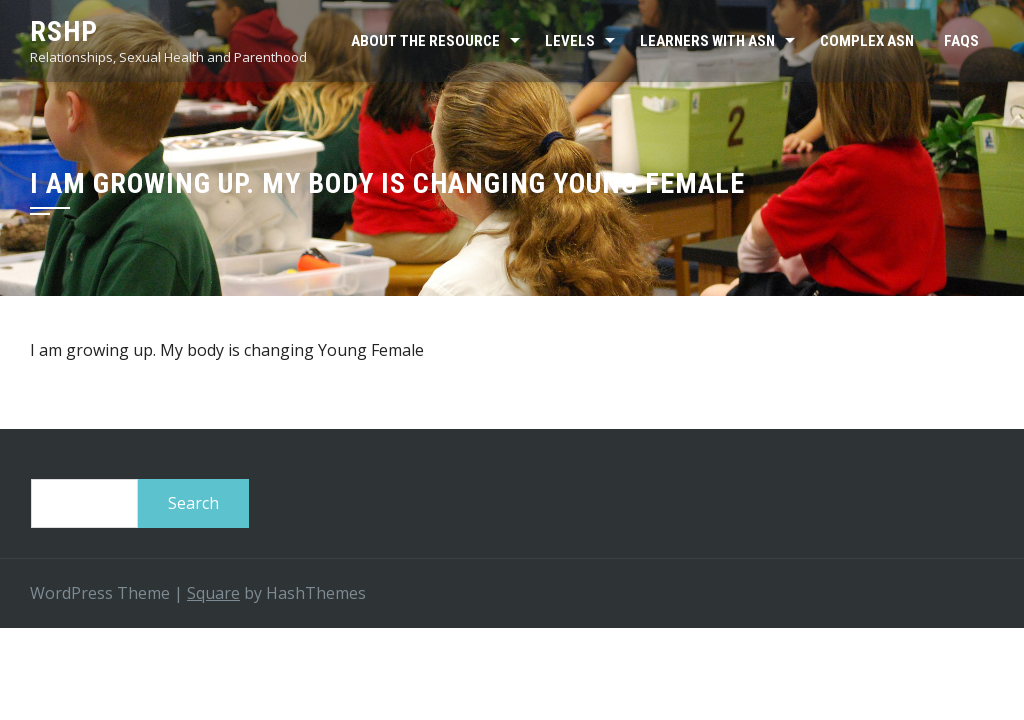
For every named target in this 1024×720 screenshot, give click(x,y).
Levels (570, 41)
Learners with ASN (707, 41)
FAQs (961, 41)
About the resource (425, 41)
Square (213, 593)
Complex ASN (867, 41)
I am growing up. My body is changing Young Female (227, 350)
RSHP (64, 31)
